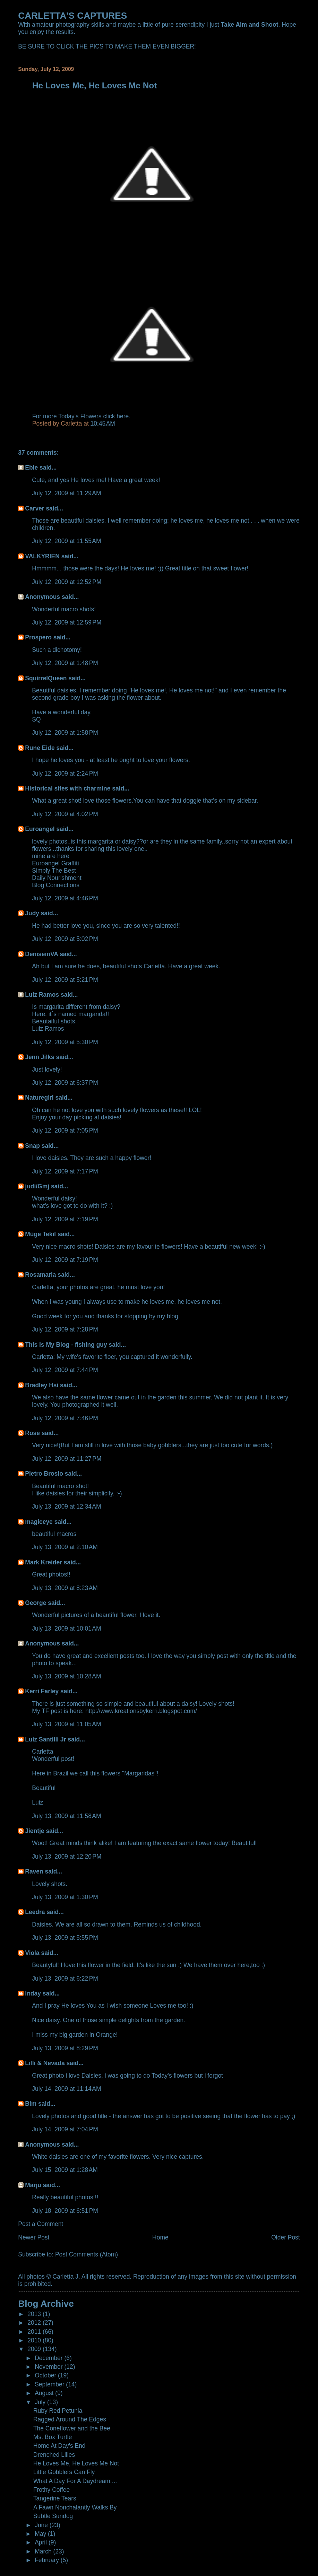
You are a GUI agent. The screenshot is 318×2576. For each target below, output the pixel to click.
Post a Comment (40, 2223)
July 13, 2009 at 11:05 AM (66, 1724)
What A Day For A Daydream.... (75, 2481)
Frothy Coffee (51, 2489)
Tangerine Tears (54, 2498)
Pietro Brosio (44, 1473)
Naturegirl (39, 1097)
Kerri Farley (42, 1691)
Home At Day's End (59, 2445)
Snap (32, 1145)
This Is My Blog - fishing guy (66, 1344)
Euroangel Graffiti (55, 863)
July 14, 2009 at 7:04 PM (65, 2129)
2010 (35, 2340)
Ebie (31, 467)
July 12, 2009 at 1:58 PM (65, 732)
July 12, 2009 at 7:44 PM (65, 1369)
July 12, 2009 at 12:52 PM (66, 581)
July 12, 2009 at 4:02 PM (65, 814)
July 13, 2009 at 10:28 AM (66, 1676)
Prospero (38, 637)
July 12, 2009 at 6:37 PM (65, 1082)
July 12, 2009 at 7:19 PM (65, 1219)
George (35, 1602)
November (49, 2366)
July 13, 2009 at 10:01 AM (66, 1628)
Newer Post (33, 2237)
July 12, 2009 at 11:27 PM (66, 1458)
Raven (34, 1871)
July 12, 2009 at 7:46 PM (65, 1418)
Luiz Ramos (42, 994)
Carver (34, 508)
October (46, 2375)
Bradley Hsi (41, 1385)
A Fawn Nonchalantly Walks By (75, 2507)
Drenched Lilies (54, 2454)
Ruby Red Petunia (58, 2410)
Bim (30, 2103)
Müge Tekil (40, 1234)
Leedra (35, 1912)
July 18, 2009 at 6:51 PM (65, 2210)
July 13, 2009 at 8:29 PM (65, 2048)
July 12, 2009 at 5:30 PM (65, 1042)
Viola (32, 1952)
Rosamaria (40, 1274)
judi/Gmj (37, 1186)
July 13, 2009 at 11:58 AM (66, 1816)
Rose (32, 1433)
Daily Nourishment (56, 877)
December (49, 2358)
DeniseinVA (41, 954)
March (44, 2551)
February (48, 2560)
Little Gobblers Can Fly (64, 2472)
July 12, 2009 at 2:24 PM (65, 773)
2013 (35, 2314)
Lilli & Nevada (45, 2063)
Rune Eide (39, 747)
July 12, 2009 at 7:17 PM (65, 1171)
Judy (32, 913)
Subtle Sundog (53, 2516)
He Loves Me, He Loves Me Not (76, 2463)
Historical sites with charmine (67, 788)
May (41, 2533)
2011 (35, 2331)
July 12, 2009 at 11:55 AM (66, 541)
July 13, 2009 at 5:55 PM (65, 1937)
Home (160, 2237)
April (42, 2542)
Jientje (34, 1830)
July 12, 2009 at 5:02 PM (65, 938)
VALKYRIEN (42, 556)
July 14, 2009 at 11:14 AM (66, 2088)
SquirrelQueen (46, 678)
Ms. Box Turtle (52, 2437)
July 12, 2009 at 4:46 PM (65, 898)
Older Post (285, 2237)
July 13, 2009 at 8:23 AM (65, 1587)
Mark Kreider (43, 1562)
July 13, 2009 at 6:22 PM (65, 1978)
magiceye (39, 1521)
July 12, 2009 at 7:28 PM (65, 1329)
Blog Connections (55, 885)
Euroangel (39, 829)
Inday (33, 1993)
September (50, 2384)
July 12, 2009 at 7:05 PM (65, 1130)
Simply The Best (54, 870)
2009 (35, 2349)
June (42, 2525)
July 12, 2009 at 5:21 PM (65, 979)
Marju (33, 2185)
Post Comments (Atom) (86, 2254)
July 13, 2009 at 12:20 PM (66, 1856)
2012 (35, 2322)
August (45, 2393)
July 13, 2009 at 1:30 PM (65, 1897)
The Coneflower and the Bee (71, 2428)
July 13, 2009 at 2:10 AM (65, 1547)
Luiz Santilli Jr (45, 1739)
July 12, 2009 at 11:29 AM (66, 493)
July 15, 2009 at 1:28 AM (65, 2169)
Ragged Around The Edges (69, 2419)
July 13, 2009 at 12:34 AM (66, 1506)
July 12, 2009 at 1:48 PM (65, 663)
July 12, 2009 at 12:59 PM (66, 622)
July (41, 2402)
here (123, 416)
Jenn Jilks (39, 1057)
